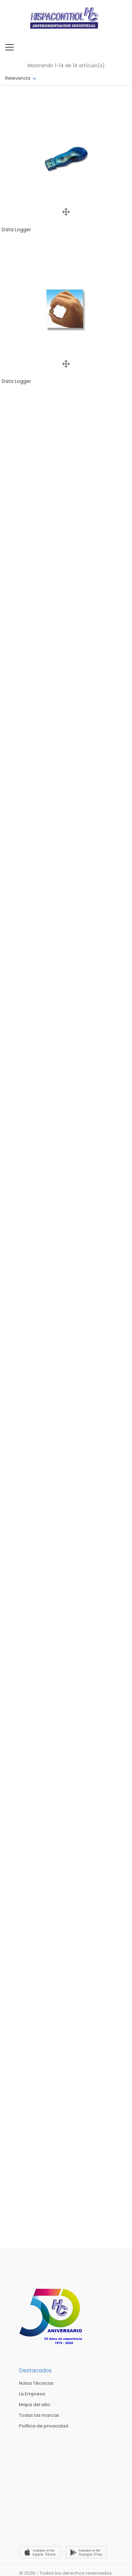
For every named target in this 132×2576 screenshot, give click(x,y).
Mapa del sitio (34, 2404)
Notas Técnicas (36, 2383)
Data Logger (16, 229)
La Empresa (32, 2394)
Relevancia (17, 78)
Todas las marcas (39, 2415)
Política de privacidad (43, 2426)
